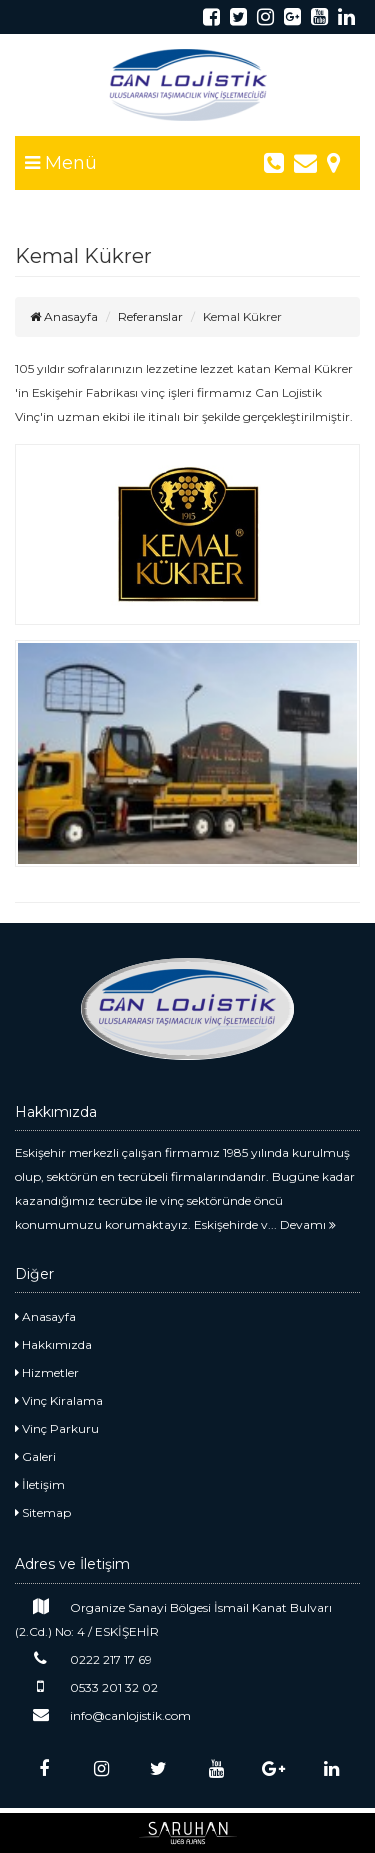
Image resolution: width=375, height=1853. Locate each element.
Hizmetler (47, 1372)
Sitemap (43, 1512)
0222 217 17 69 (83, 1658)
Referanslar (150, 316)
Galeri (35, 1456)
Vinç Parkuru (57, 1428)
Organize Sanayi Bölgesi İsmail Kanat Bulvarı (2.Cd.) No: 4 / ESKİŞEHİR (173, 1618)
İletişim (40, 1484)
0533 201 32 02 (86, 1686)
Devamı (308, 1224)
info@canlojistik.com (103, 1714)
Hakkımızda (53, 1344)
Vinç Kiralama (59, 1400)
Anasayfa (64, 316)
